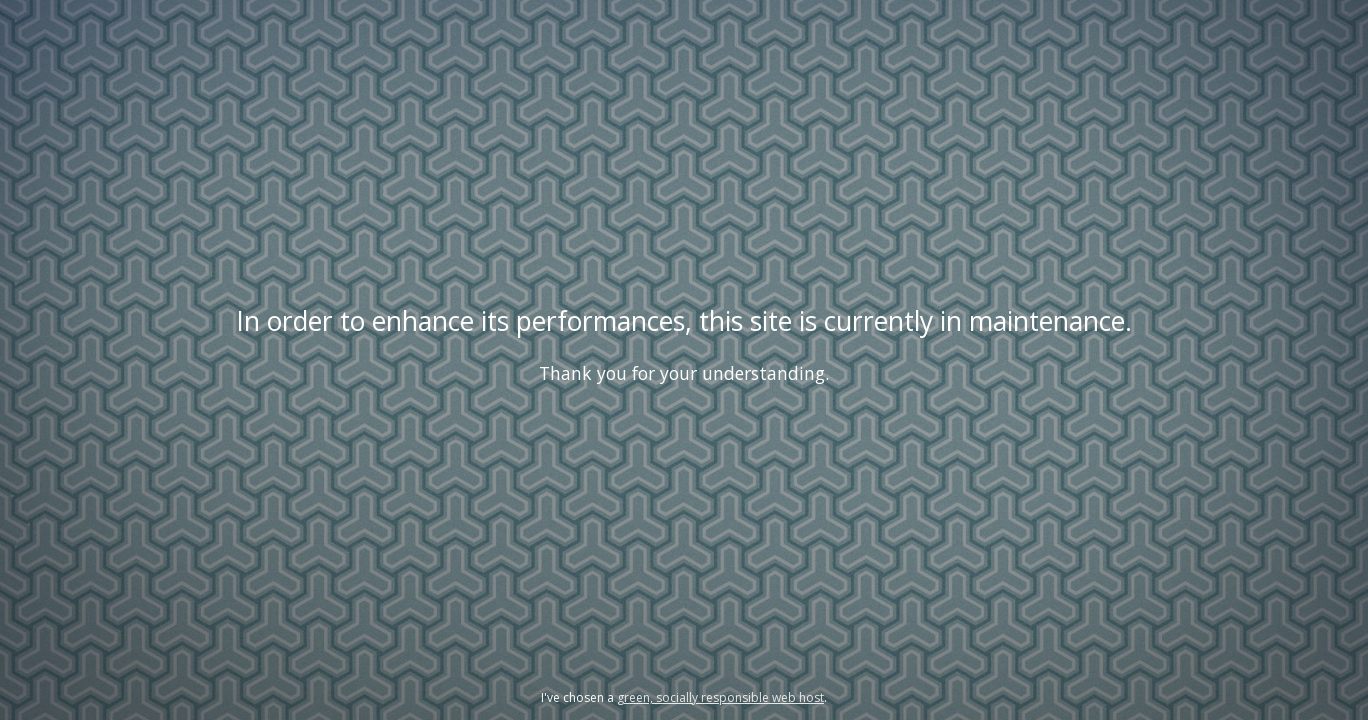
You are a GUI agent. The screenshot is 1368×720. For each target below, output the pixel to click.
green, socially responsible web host (720, 697)
